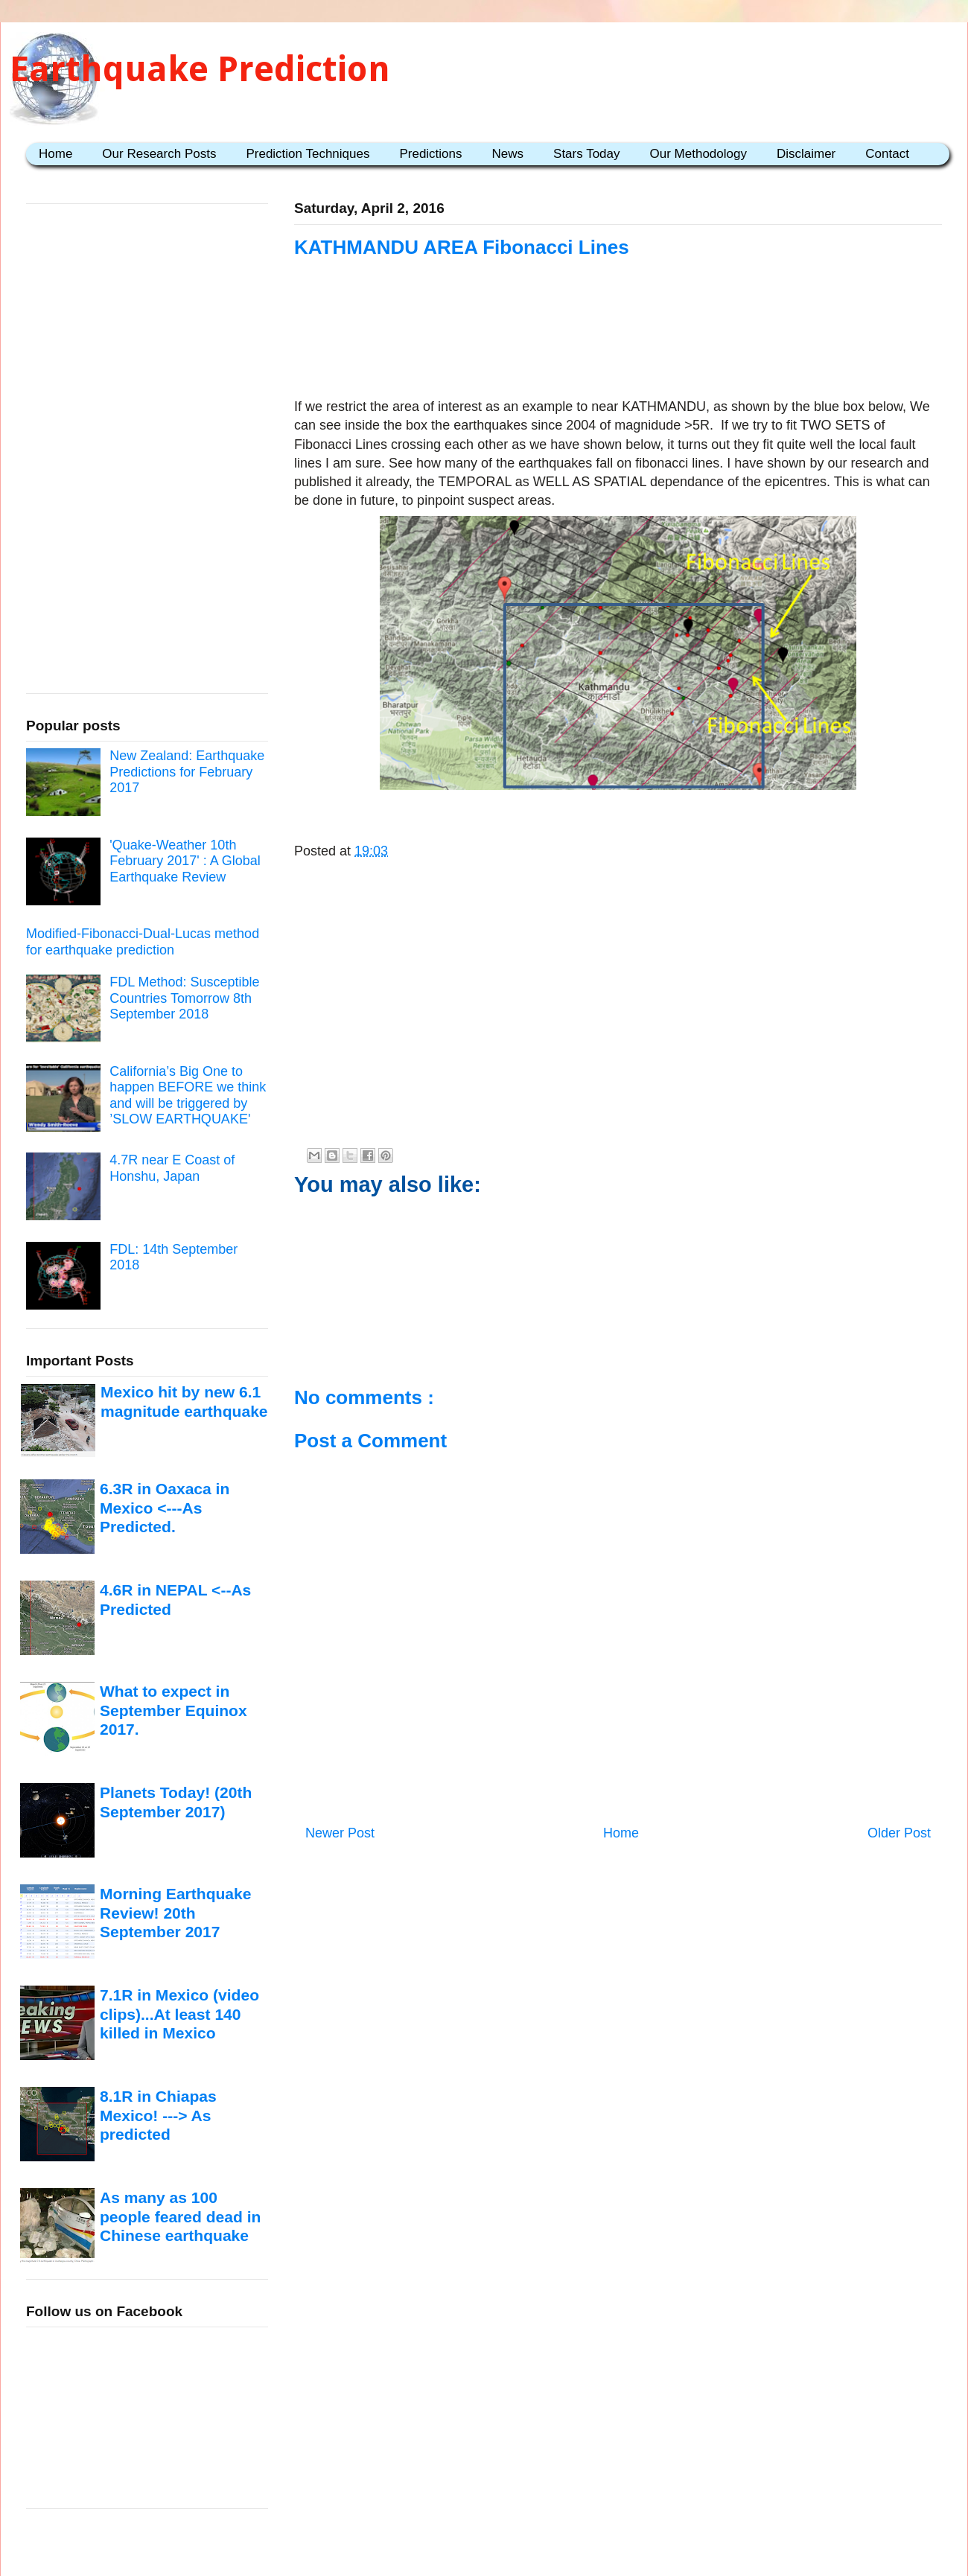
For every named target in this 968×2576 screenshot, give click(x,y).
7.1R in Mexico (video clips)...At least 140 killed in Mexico (179, 2013)
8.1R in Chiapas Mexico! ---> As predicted (158, 2115)
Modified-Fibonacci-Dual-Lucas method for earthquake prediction (142, 941)
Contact (887, 154)
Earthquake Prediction (200, 68)
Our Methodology (698, 154)
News (508, 154)
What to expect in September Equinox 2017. (173, 1710)
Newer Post (340, 1833)
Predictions (430, 154)
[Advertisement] (618, 351)
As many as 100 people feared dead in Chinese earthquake (180, 2216)
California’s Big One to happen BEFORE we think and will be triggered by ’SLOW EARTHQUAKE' (187, 1095)
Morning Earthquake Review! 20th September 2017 (175, 1912)
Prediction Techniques (307, 154)
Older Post (899, 1833)
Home (55, 154)
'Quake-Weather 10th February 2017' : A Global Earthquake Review (185, 861)
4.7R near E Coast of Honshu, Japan (172, 1168)
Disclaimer (806, 154)
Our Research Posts (159, 154)
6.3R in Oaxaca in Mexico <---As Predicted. (164, 1507)
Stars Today (586, 154)
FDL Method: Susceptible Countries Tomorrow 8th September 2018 (184, 998)
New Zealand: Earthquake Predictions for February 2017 (186, 771)
